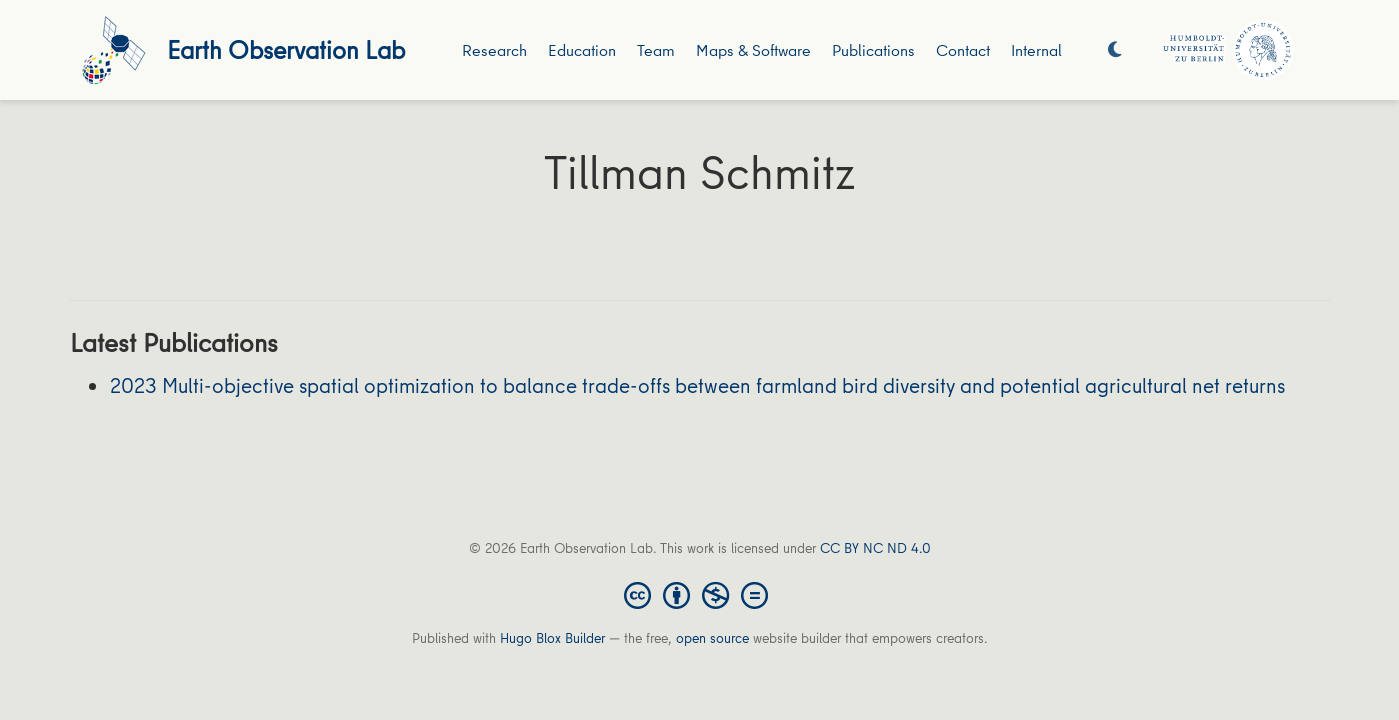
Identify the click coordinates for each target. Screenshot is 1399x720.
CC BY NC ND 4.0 (875, 548)
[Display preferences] (1115, 50)
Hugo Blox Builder (552, 638)
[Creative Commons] (700, 594)
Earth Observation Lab (286, 49)
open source (712, 638)
